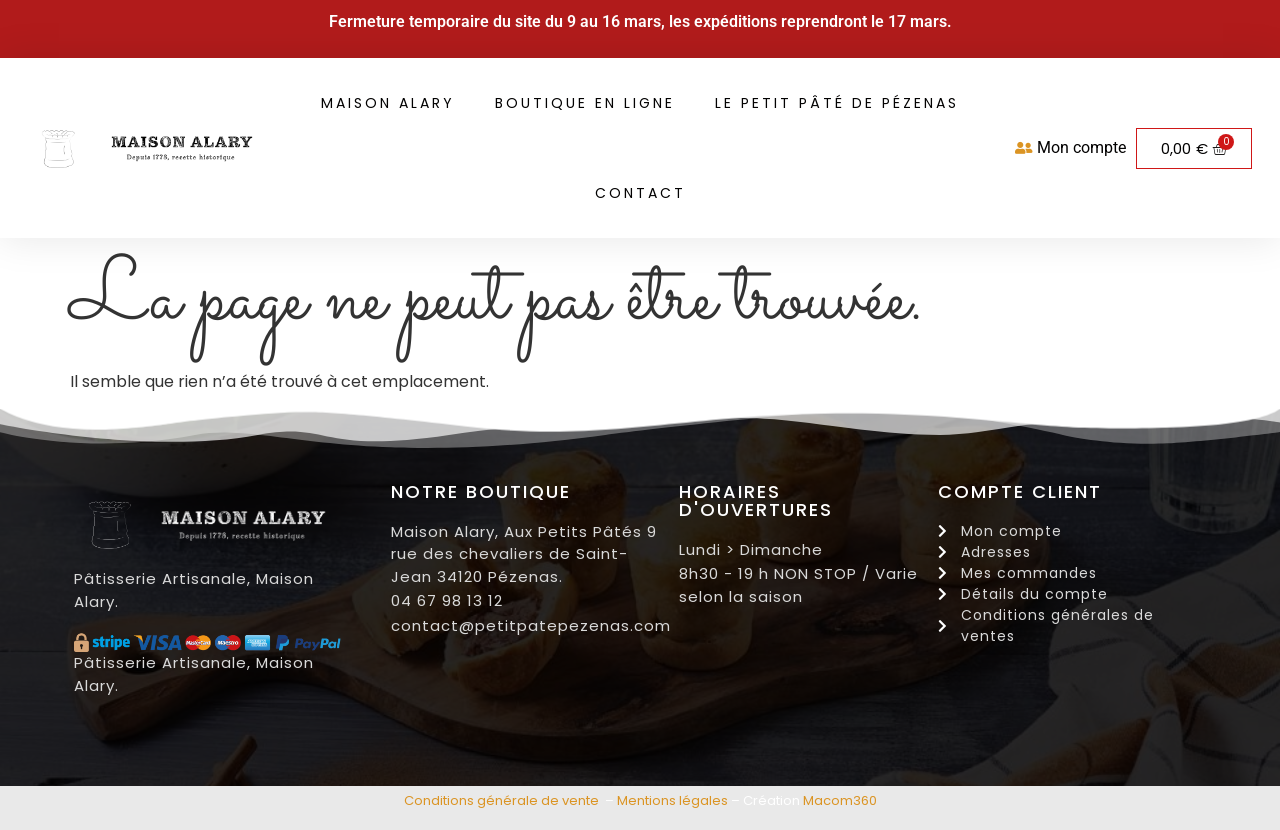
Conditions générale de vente (501, 800)
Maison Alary (388, 103)
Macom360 (840, 800)
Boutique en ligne (585, 103)
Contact (640, 193)
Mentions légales (672, 800)
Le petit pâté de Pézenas (837, 103)
